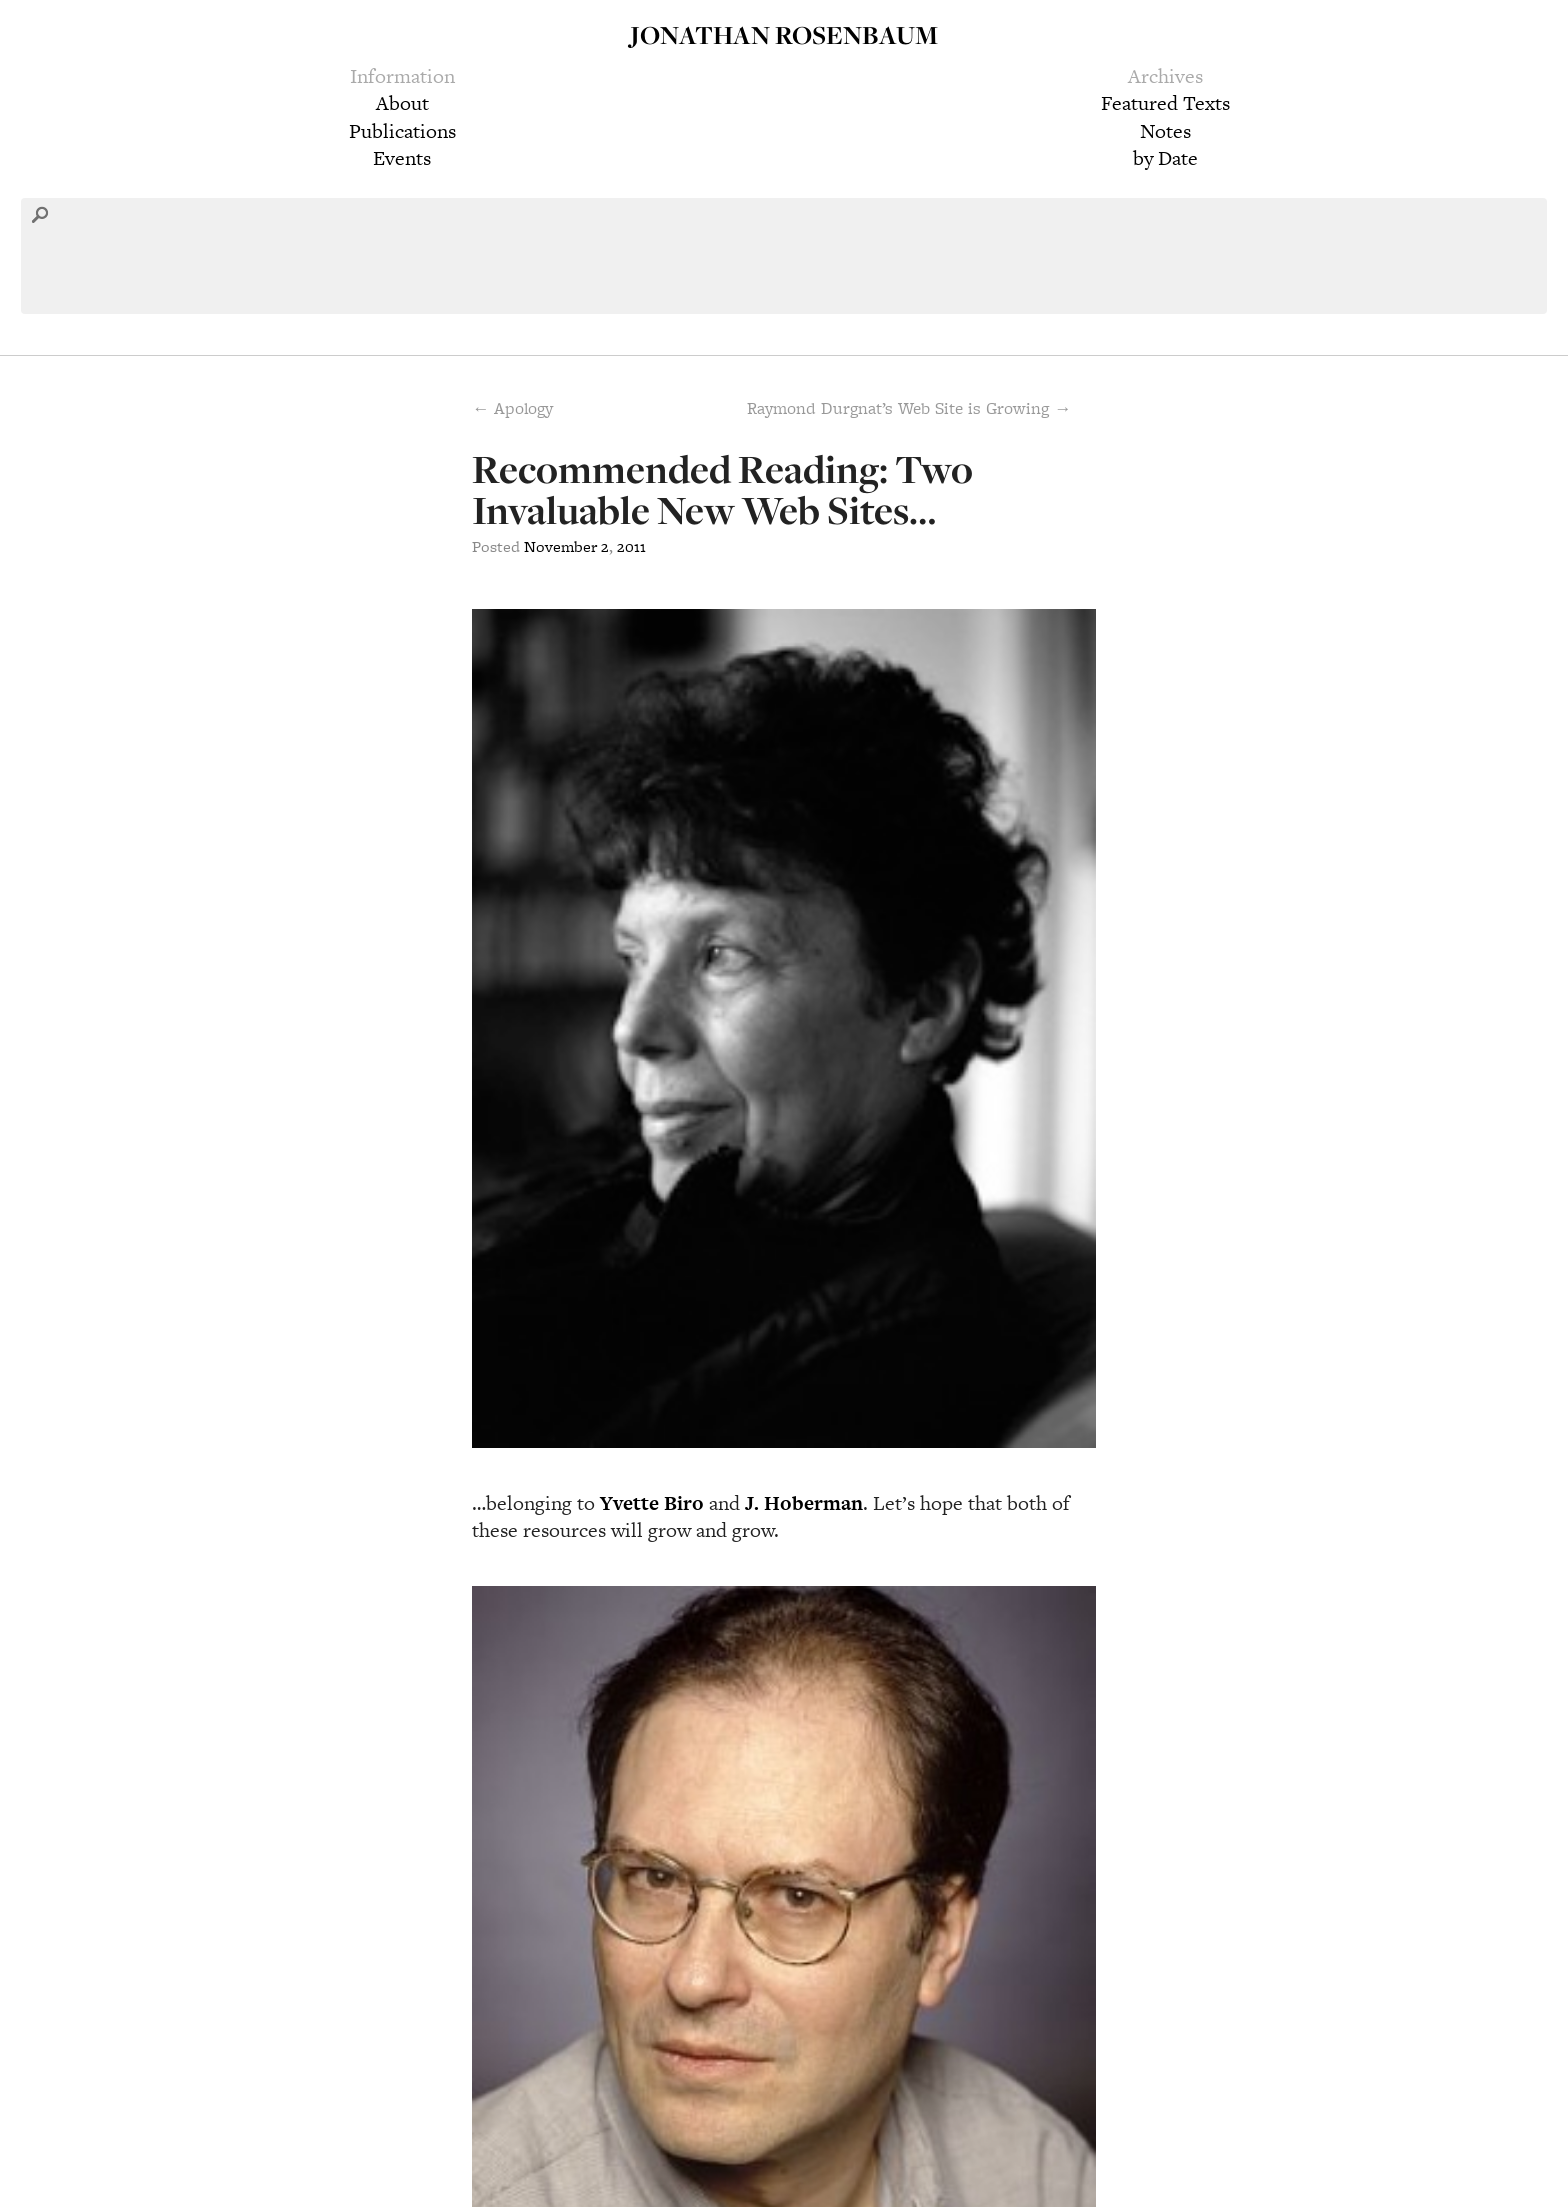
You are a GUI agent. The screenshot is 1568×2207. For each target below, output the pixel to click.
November (560, 546)
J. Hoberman (804, 1503)
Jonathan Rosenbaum (784, 34)
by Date (1165, 158)
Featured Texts (1165, 103)
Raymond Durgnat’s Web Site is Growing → (909, 408)
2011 (631, 546)
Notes (1165, 131)
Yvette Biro (652, 1503)
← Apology (512, 408)
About (402, 103)
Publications (402, 131)
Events (402, 158)
